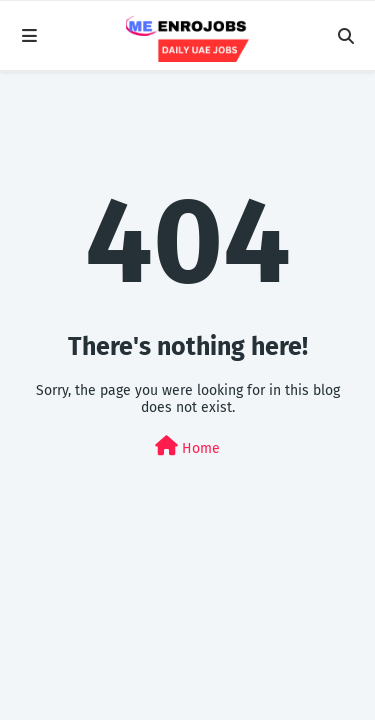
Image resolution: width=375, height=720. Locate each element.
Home (187, 446)
